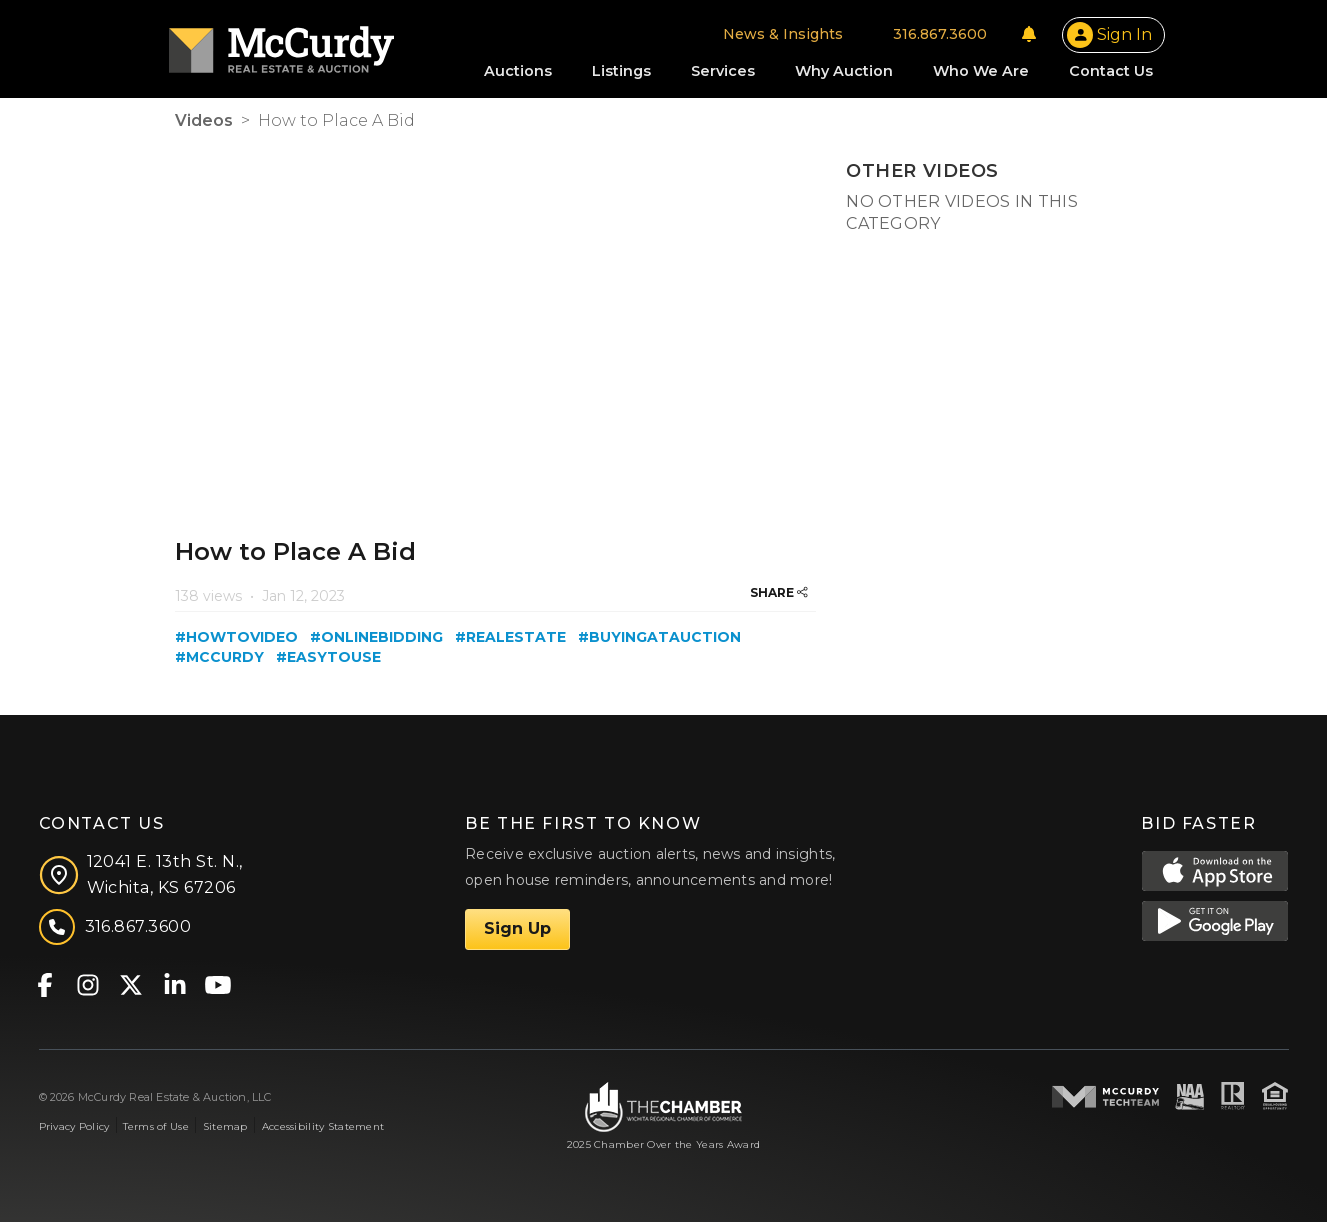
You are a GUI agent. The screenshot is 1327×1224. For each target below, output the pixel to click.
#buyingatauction (659, 638)
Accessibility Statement (323, 1128)
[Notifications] (1023, 35)
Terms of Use (155, 1128)
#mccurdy (219, 658)
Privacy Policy (74, 1128)
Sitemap (225, 1128)
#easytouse (328, 658)
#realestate (510, 638)
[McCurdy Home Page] (286, 43)
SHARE (779, 593)
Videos (204, 122)
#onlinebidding (376, 638)
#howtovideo (236, 638)
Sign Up (517, 930)
